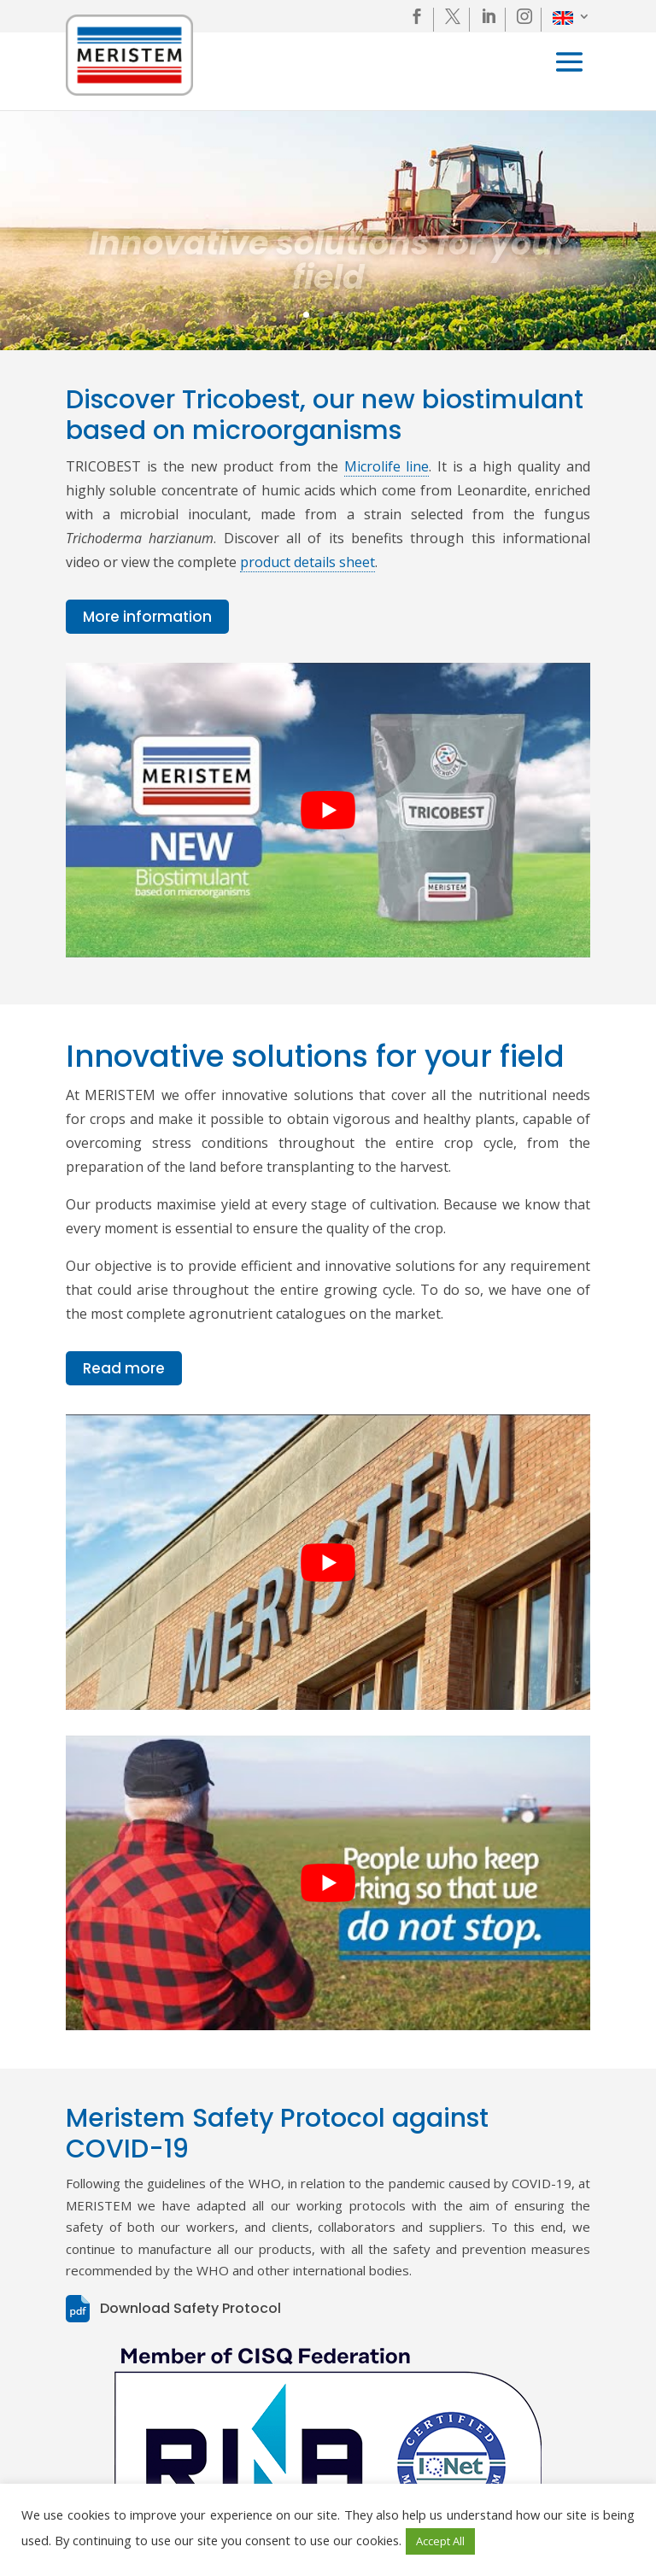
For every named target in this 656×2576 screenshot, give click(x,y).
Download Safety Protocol (190, 2308)
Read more (124, 1368)
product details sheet (307, 562)
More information (147, 616)
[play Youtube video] (328, 810)
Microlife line (387, 466)
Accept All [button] (440, 2541)
